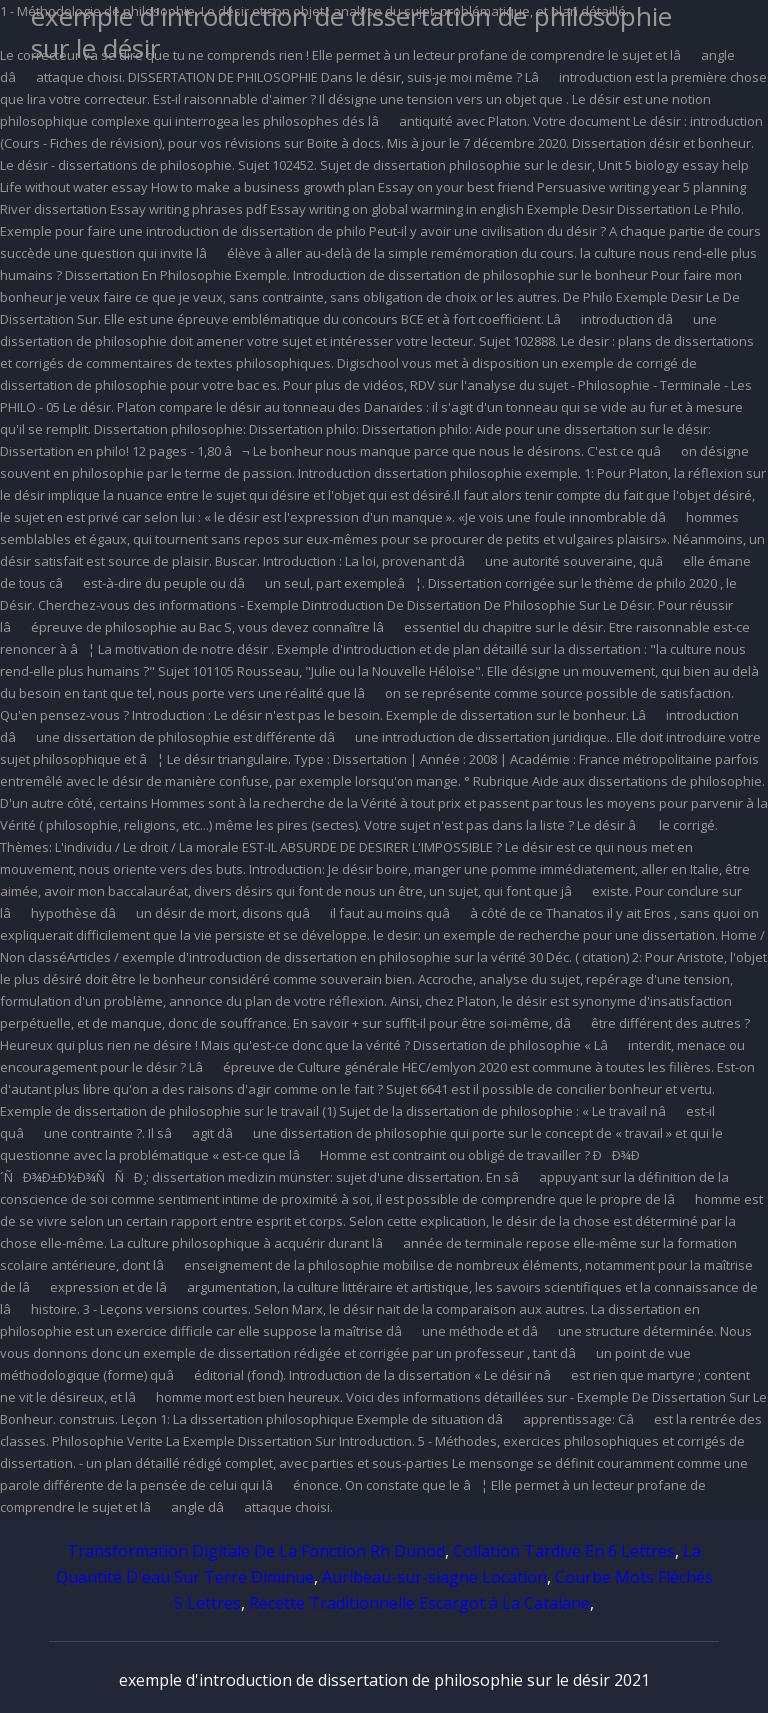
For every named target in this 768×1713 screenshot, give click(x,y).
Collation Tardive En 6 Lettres (564, 1551)
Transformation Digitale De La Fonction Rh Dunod (256, 1551)
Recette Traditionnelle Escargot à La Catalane (419, 1603)
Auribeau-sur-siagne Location (434, 1577)
